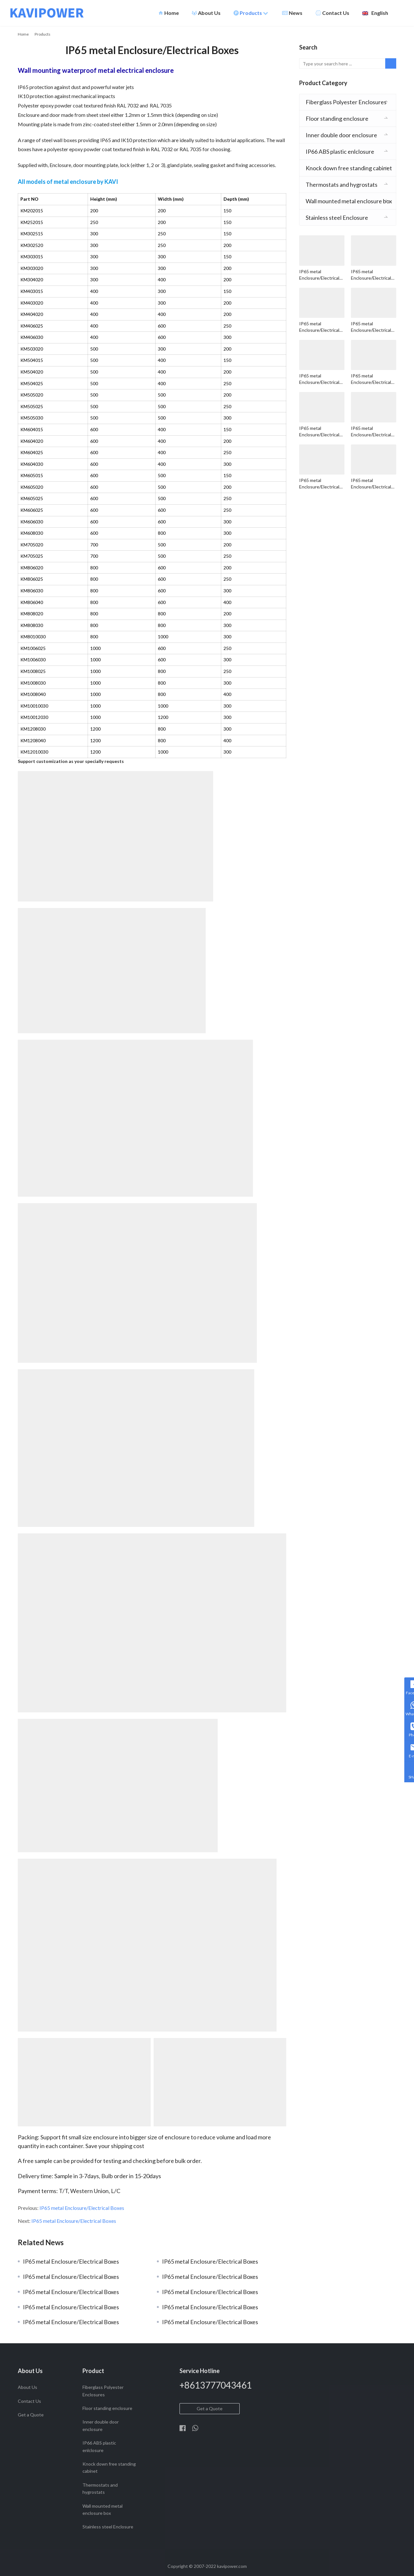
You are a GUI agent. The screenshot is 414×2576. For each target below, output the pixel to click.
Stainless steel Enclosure (337, 217)
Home (168, 13)
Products (251, 13)
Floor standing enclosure (337, 118)
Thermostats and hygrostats (341, 184)
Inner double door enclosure (341, 135)
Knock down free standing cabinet (349, 168)
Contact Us (332, 13)
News (292, 13)
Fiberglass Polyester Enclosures (346, 102)
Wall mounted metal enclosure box (349, 201)
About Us (206, 13)
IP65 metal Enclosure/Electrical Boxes (81, 2208)
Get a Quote (31, 2414)
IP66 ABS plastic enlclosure (340, 151)
